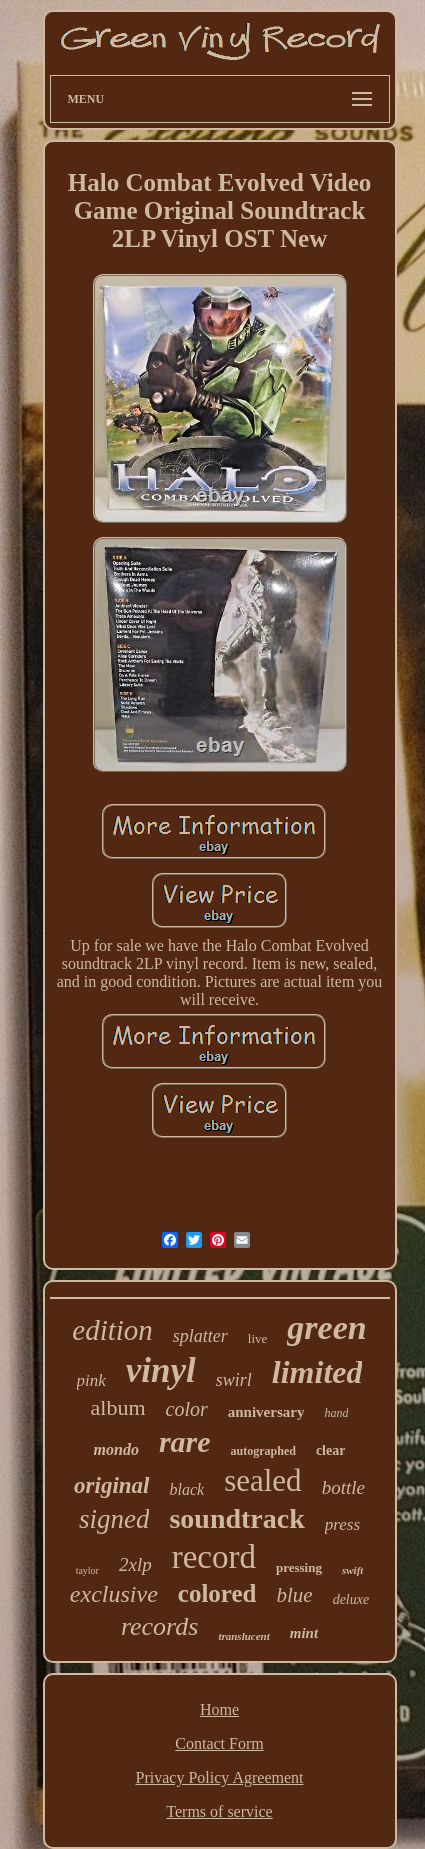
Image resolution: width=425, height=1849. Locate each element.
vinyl (161, 1370)
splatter (200, 1336)
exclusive (114, 1594)
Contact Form (219, 1743)
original (111, 1485)
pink (91, 1380)
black (187, 1489)
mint (304, 1633)
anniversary (266, 1412)
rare (185, 1441)
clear (331, 1450)
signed (114, 1519)
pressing (299, 1567)
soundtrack (236, 1518)
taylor (87, 1570)
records (160, 1626)
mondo (116, 1449)
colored (217, 1593)
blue (294, 1595)
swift (352, 1570)
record (214, 1557)
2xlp (135, 1564)
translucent (243, 1636)
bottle (343, 1487)
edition (112, 1330)
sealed (262, 1480)
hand (336, 1413)
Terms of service (219, 1811)
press (342, 1524)
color (187, 1409)
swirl (234, 1380)
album (118, 1407)
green (326, 1327)
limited (317, 1372)
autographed (263, 1451)
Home (219, 1709)
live (258, 1338)
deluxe (351, 1599)
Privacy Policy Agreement (220, 1777)
